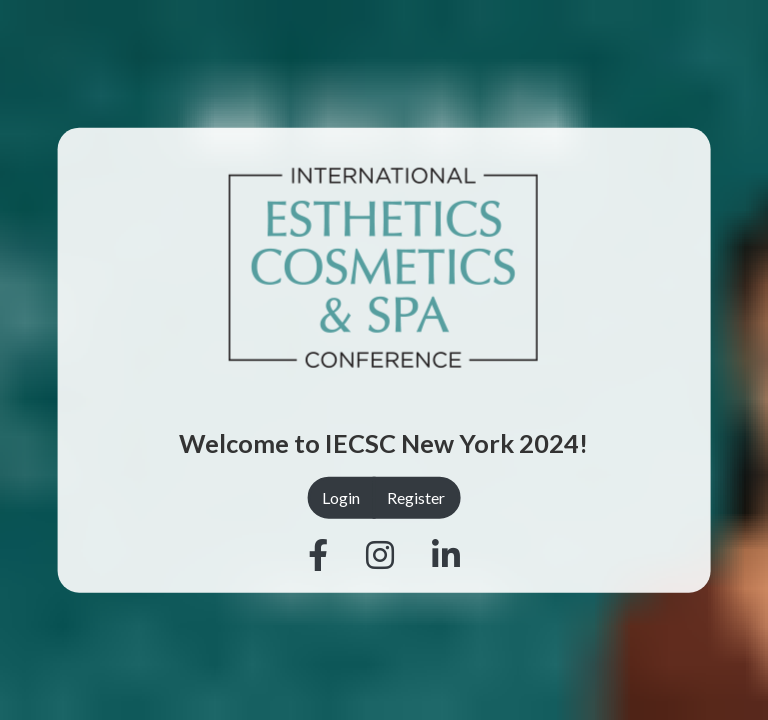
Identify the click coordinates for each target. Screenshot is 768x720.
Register (416, 497)
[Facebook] (318, 555)
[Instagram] (380, 555)
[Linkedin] (446, 555)
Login (341, 497)
